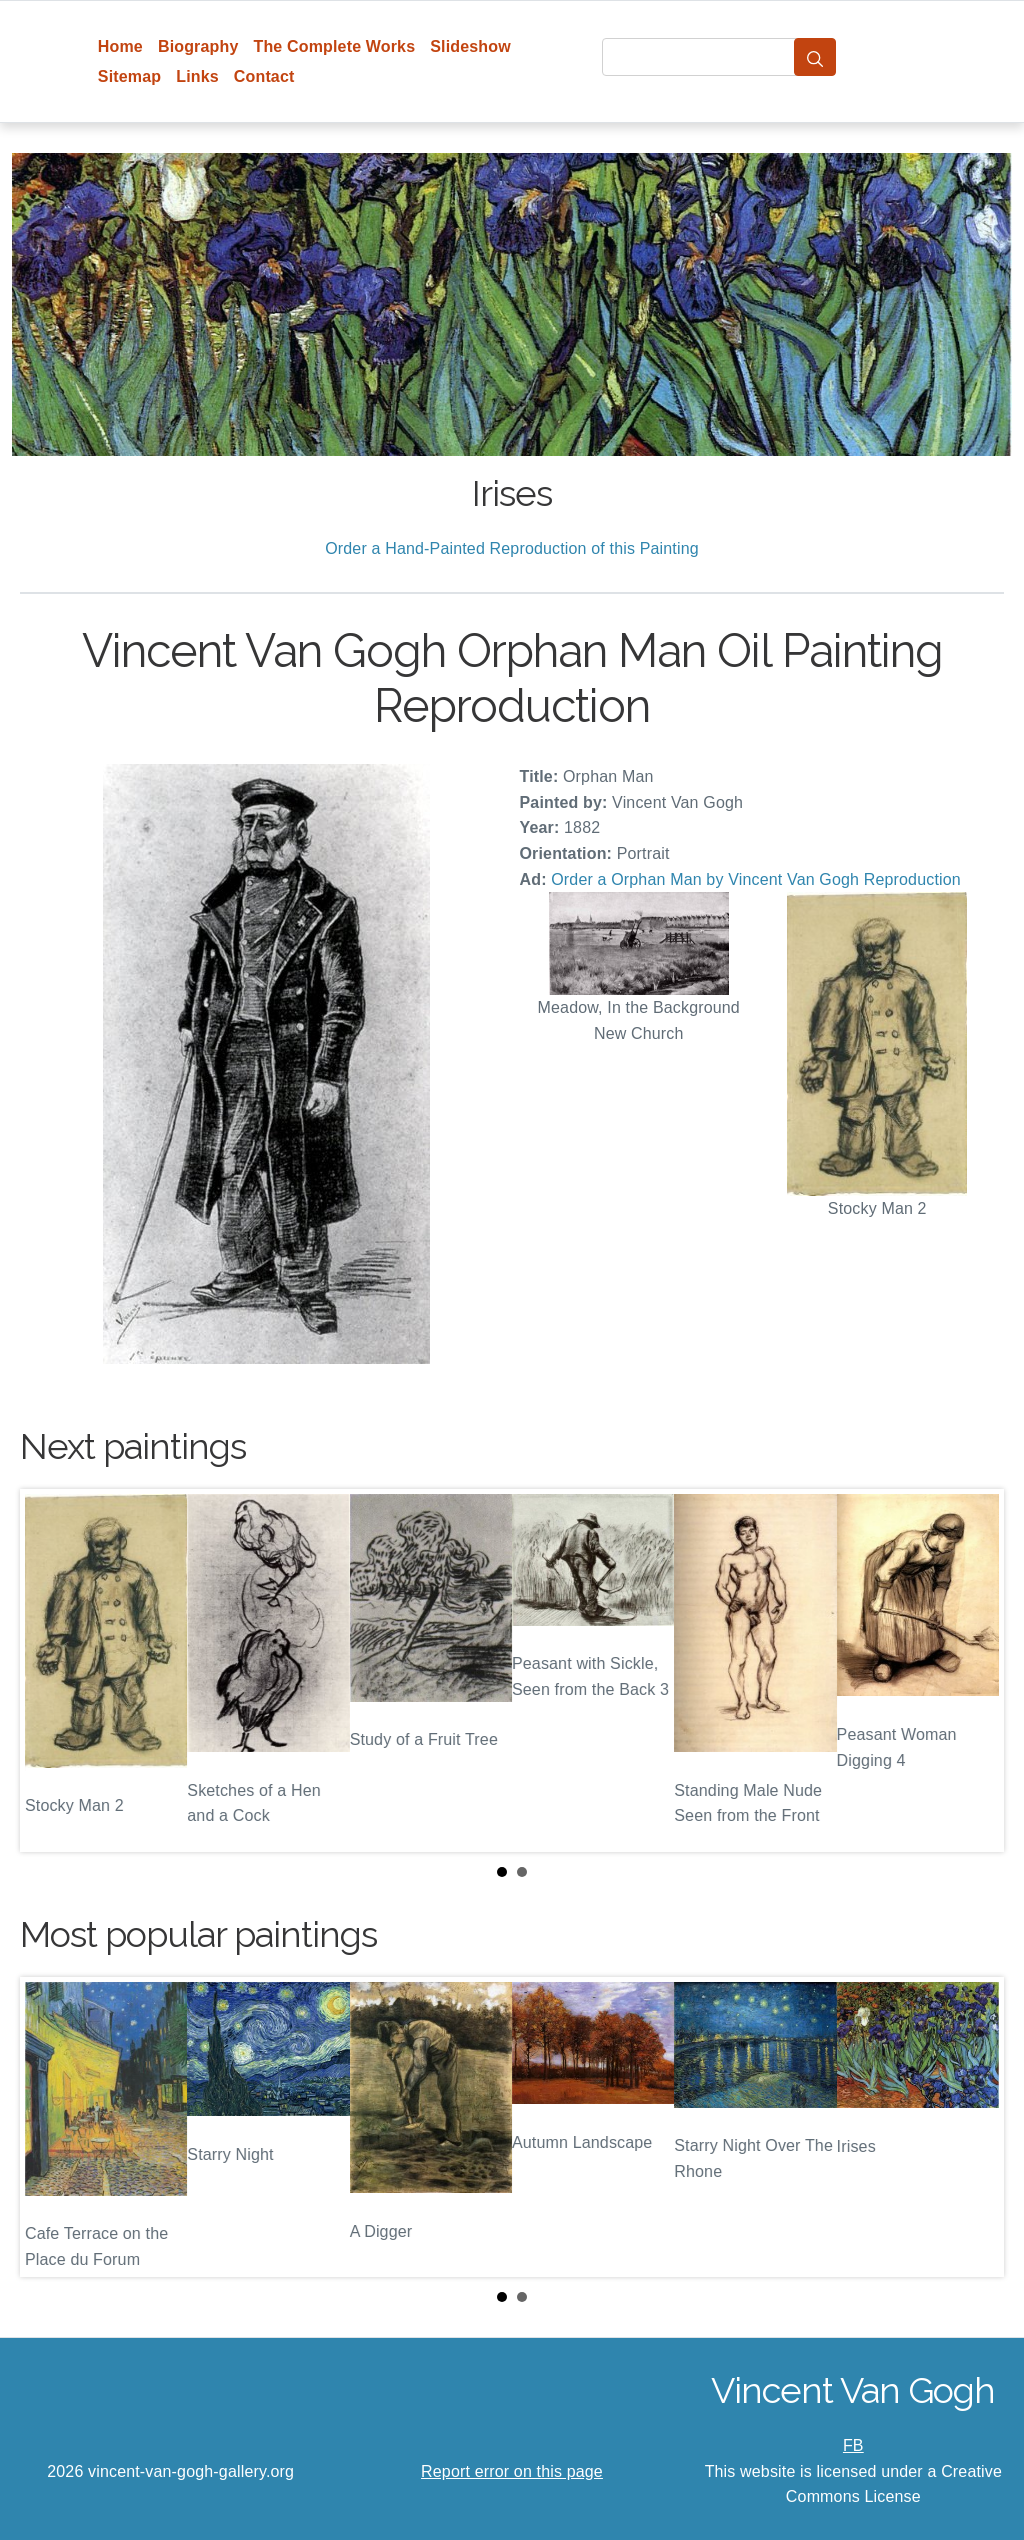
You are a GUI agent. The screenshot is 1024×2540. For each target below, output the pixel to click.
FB (853, 2445)
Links (197, 76)
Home (120, 46)
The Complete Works (334, 46)
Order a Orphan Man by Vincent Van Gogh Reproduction (756, 879)
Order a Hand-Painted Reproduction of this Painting (512, 548)
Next (973, 1671)
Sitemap (129, 76)
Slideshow (470, 46)
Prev (51, 1671)
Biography (198, 46)
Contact (264, 76)
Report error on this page (512, 2471)
